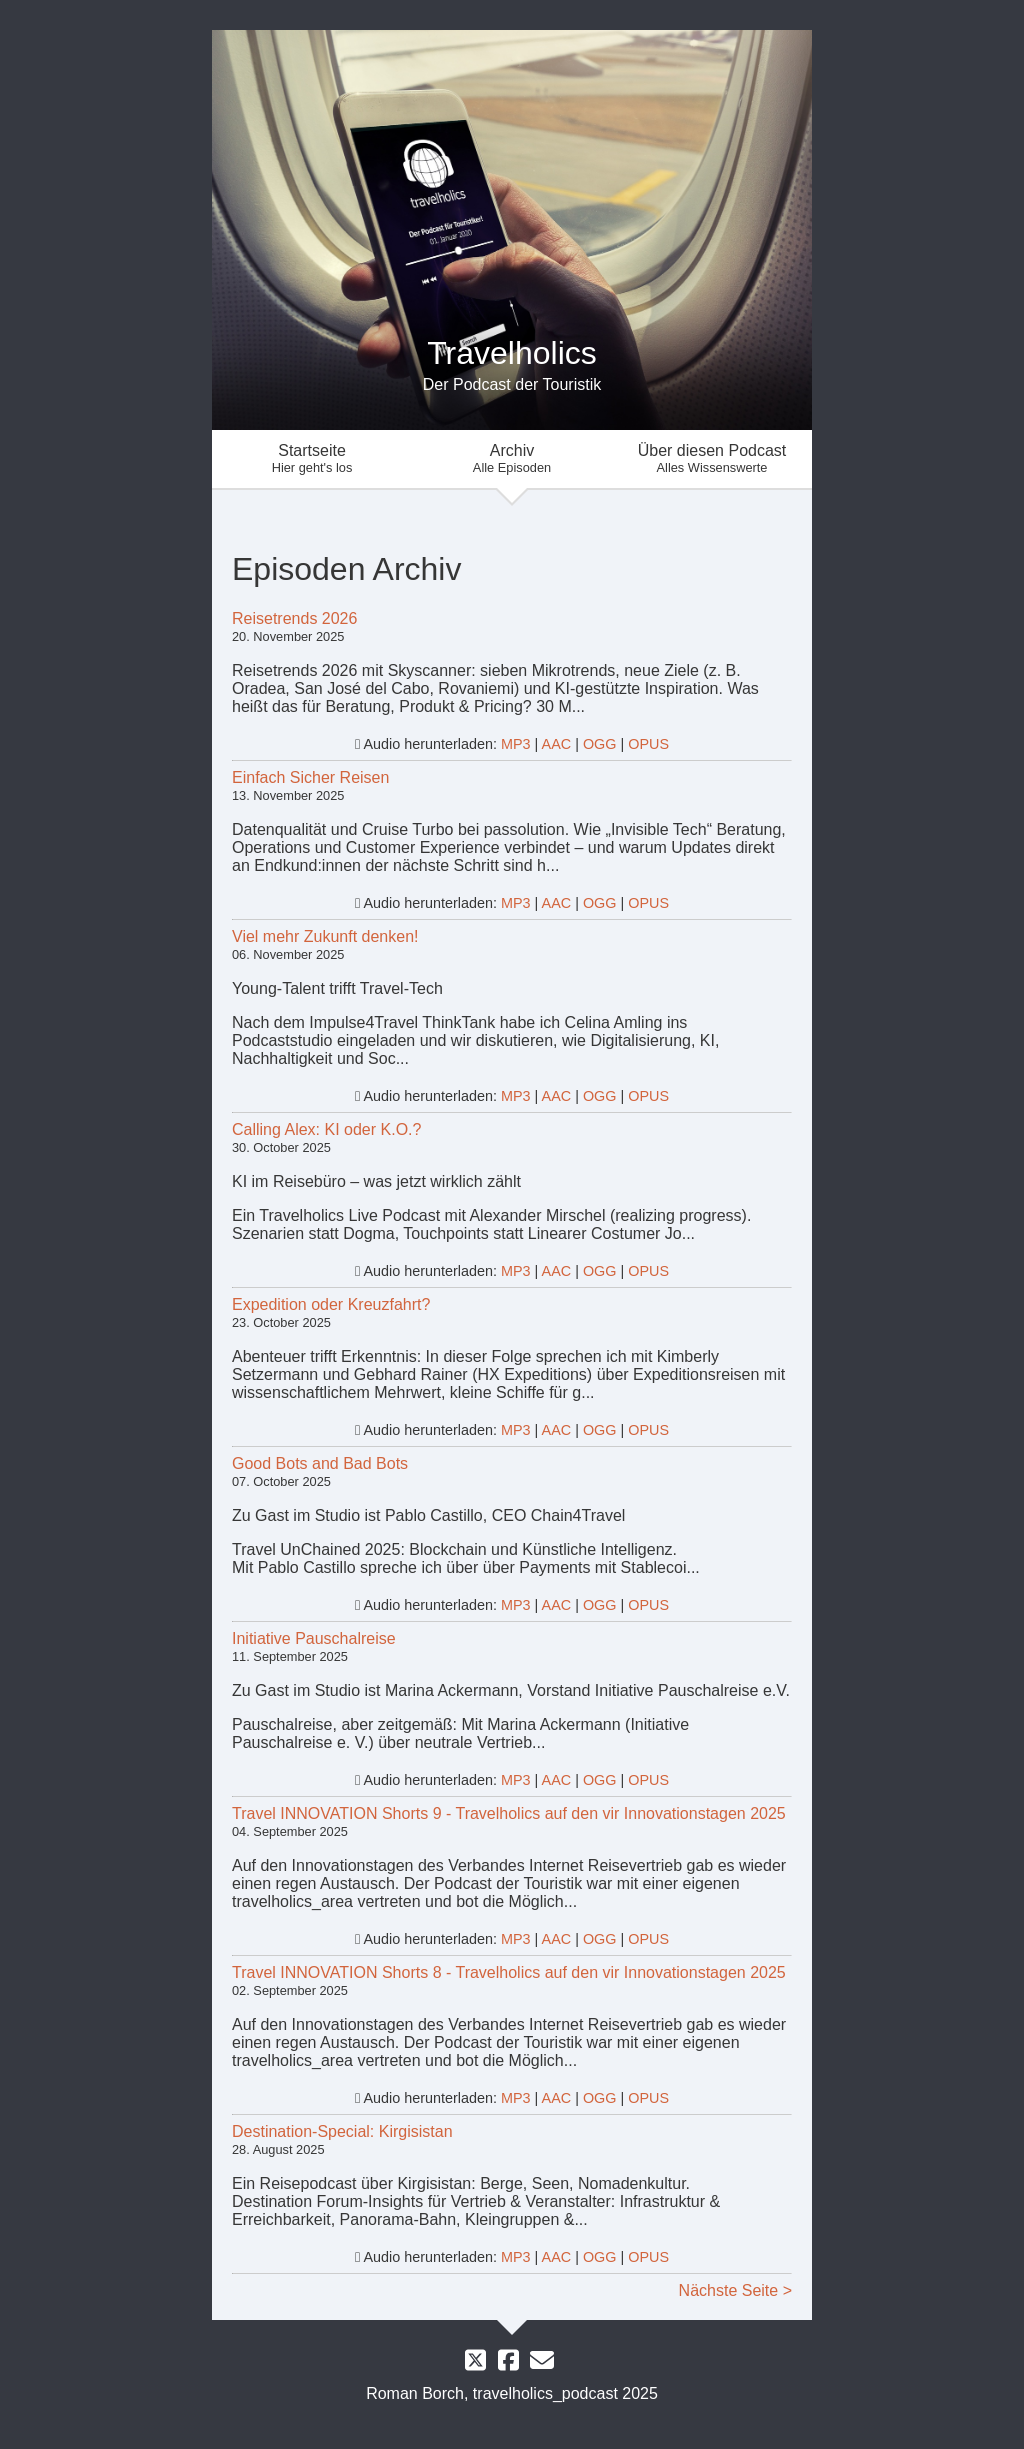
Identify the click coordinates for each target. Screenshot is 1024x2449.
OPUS (648, 744)
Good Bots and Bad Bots (320, 1463)
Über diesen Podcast (712, 458)
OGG (600, 744)
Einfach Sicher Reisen (310, 777)
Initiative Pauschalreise (314, 1638)
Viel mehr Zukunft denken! (325, 936)
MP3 (516, 744)
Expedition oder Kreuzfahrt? (331, 1304)
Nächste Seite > (735, 2290)
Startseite (312, 458)
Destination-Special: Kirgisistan (342, 2131)
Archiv (512, 458)
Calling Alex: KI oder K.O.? (326, 1129)
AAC (557, 744)
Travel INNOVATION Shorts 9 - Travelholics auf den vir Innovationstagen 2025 (509, 1813)
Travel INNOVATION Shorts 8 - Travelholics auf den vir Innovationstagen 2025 (509, 1972)
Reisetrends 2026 (294, 618)
